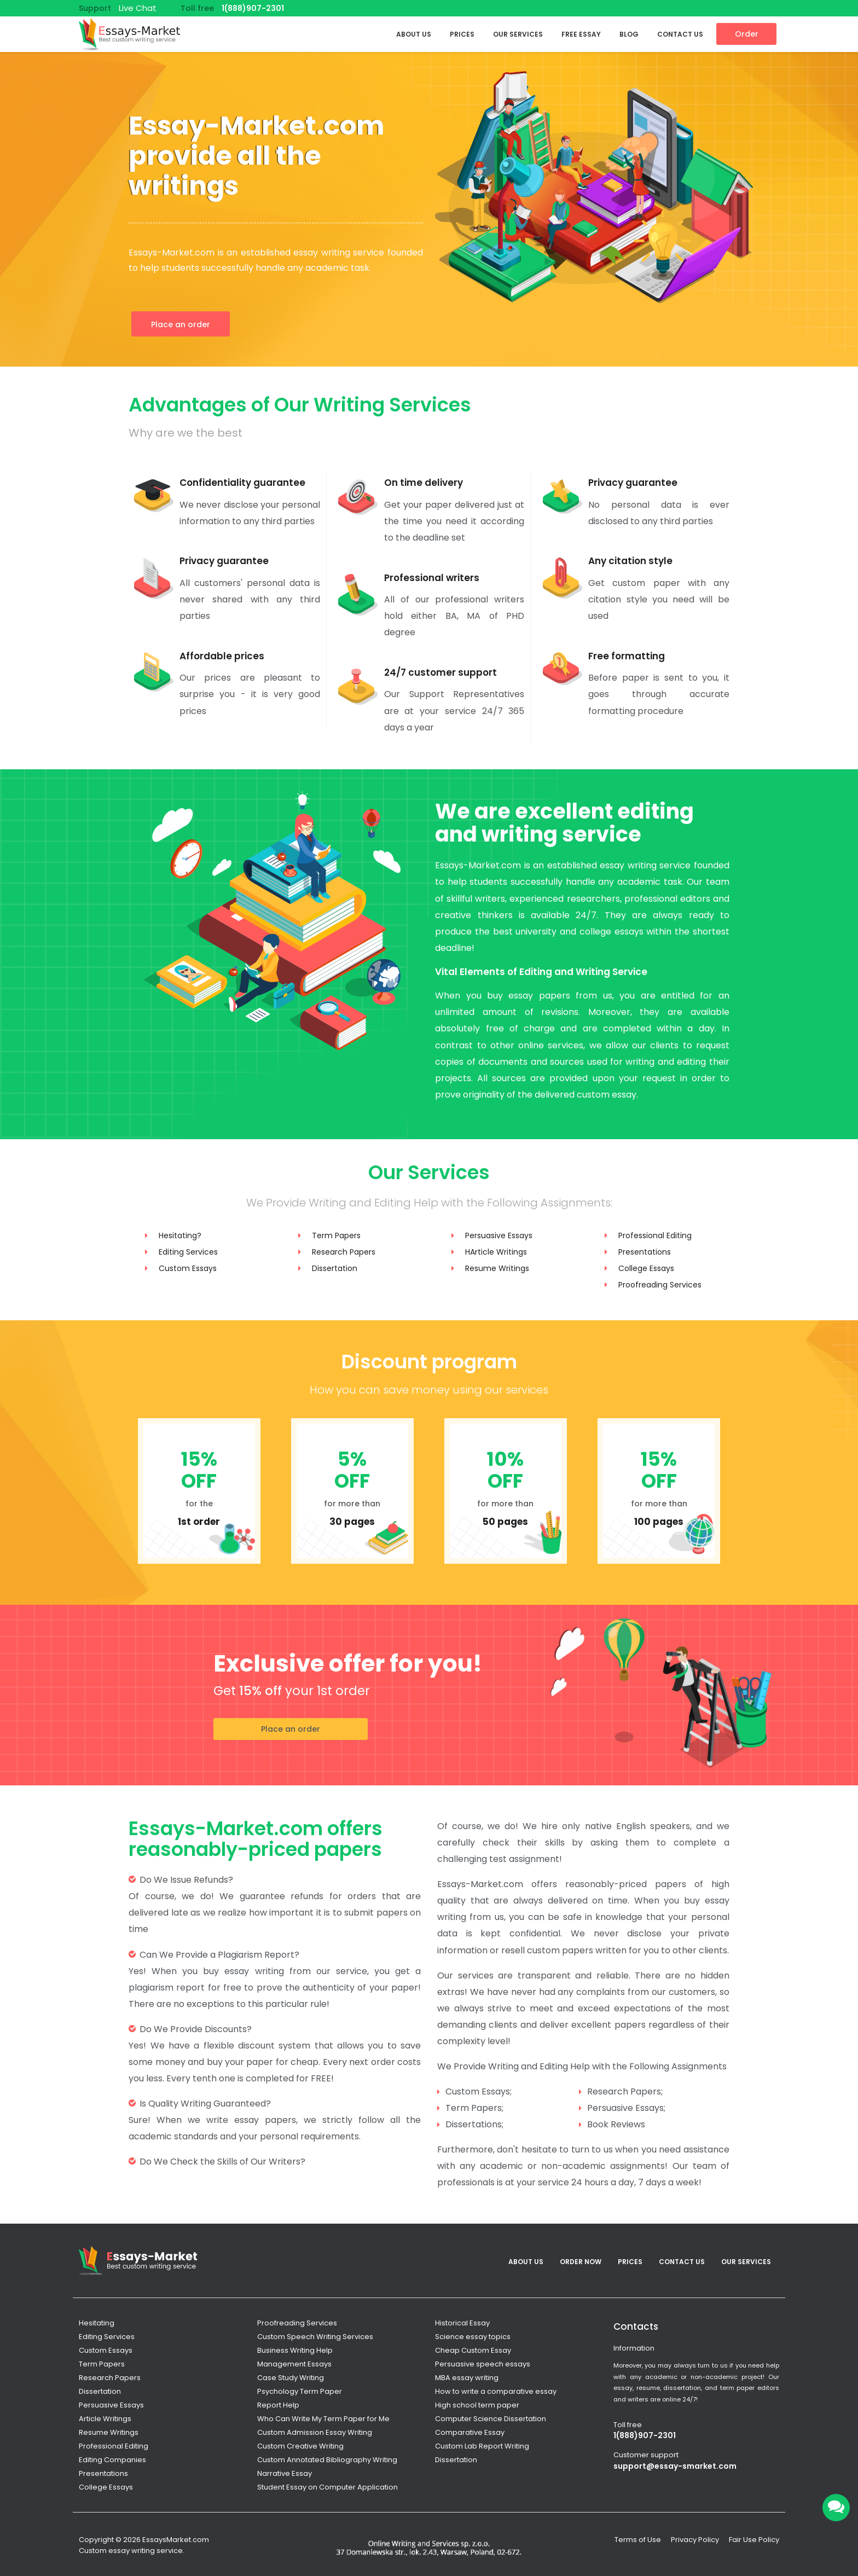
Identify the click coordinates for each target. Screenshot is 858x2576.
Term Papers (336, 1235)
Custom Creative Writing (300, 2446)
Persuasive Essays (498, 1235)
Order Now (580, 2261)
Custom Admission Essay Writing (314, 2432)
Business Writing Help (295, 2350)
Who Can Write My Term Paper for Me (323, 2418)
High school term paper (477, 2405)
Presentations (644, 1251)
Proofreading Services (660, 1284)
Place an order (180, 324)
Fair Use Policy (754, 2539)
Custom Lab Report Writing (482, 2446)
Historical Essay (462, 2323)
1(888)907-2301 (253, 8)
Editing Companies (112, 2460)
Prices (462, 34)
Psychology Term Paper (299, 2391)
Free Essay (581, 34)
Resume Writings (497, 1268)
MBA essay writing (466, 2377)
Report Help (278, 2405)
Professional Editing (655, 1235)
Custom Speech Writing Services (315, 2336)
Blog (629, 34)
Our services (518, 34)
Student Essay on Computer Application (327, 2487)
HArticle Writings (496, 1251)
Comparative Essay (470, 2432)
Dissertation (334, 1268)
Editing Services (188, 1251)
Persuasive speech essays (482, 2364)
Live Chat (137, 8)
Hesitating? (180, 1235)
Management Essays (294, 2364)
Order (746, 33)
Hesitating (96, 2323)
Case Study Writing (290, 2377)
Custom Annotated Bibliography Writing (327, 2460)
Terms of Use (637, 2539)
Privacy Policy (695, 2539)
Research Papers (343, 1251)
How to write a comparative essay (495, 2391)
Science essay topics (473, 2336)
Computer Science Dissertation (490, 2418)
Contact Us (680, 34)
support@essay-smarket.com (675, 2466)
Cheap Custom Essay (473, 2350)
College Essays (646, 1268)
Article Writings (105, 2418)
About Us (413, 34)
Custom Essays (188, 1268)
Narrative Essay (284, 2473)
